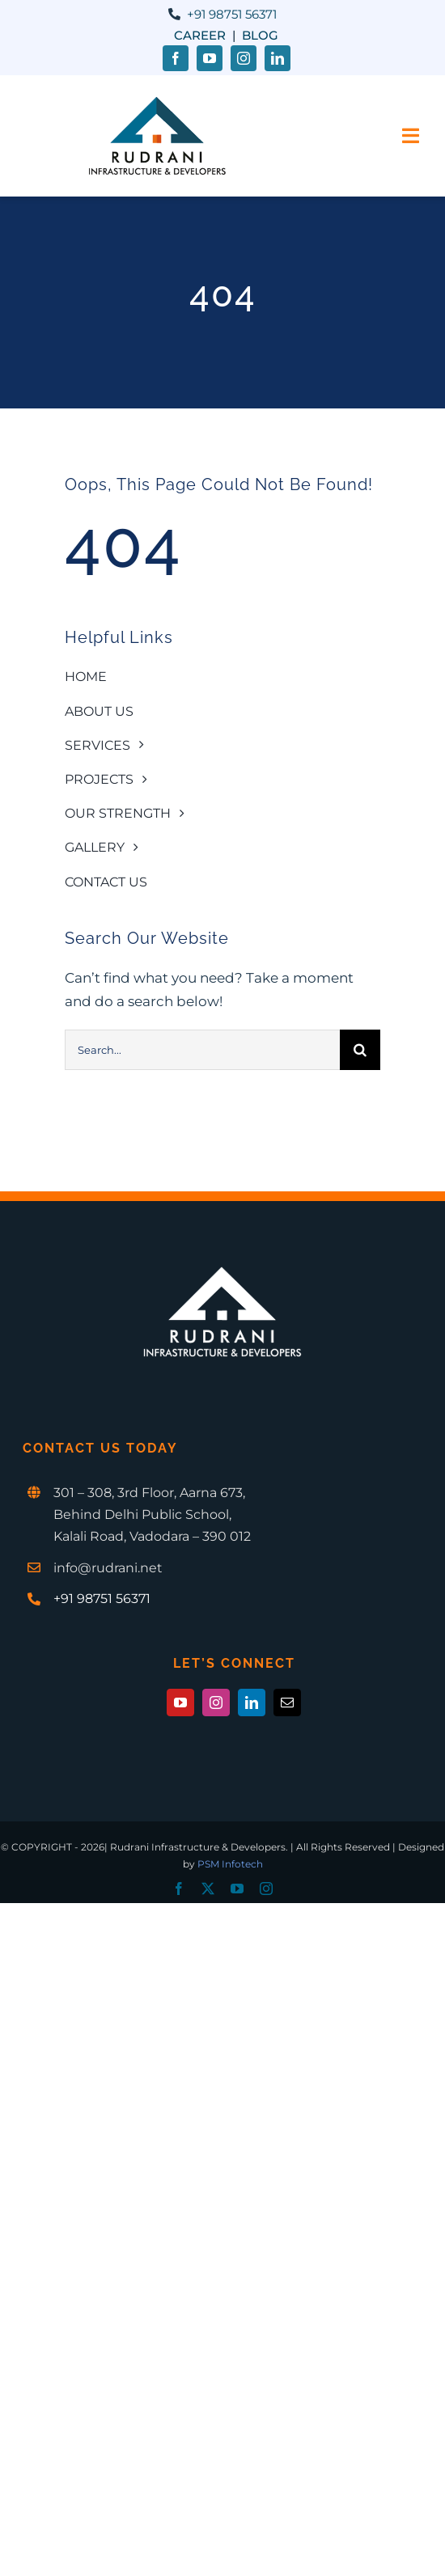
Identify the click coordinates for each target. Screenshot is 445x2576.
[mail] (287, 1702)
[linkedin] (277, 58)
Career (200, 35)
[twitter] (207, 1888)
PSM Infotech (230, 1864)
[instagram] (243, 58)
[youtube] (209, 58)
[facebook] (176, 58)
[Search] (360, 1050)
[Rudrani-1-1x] (157, 102)
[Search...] (202, 1050)
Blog (260, 35)
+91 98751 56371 (232, 14)
